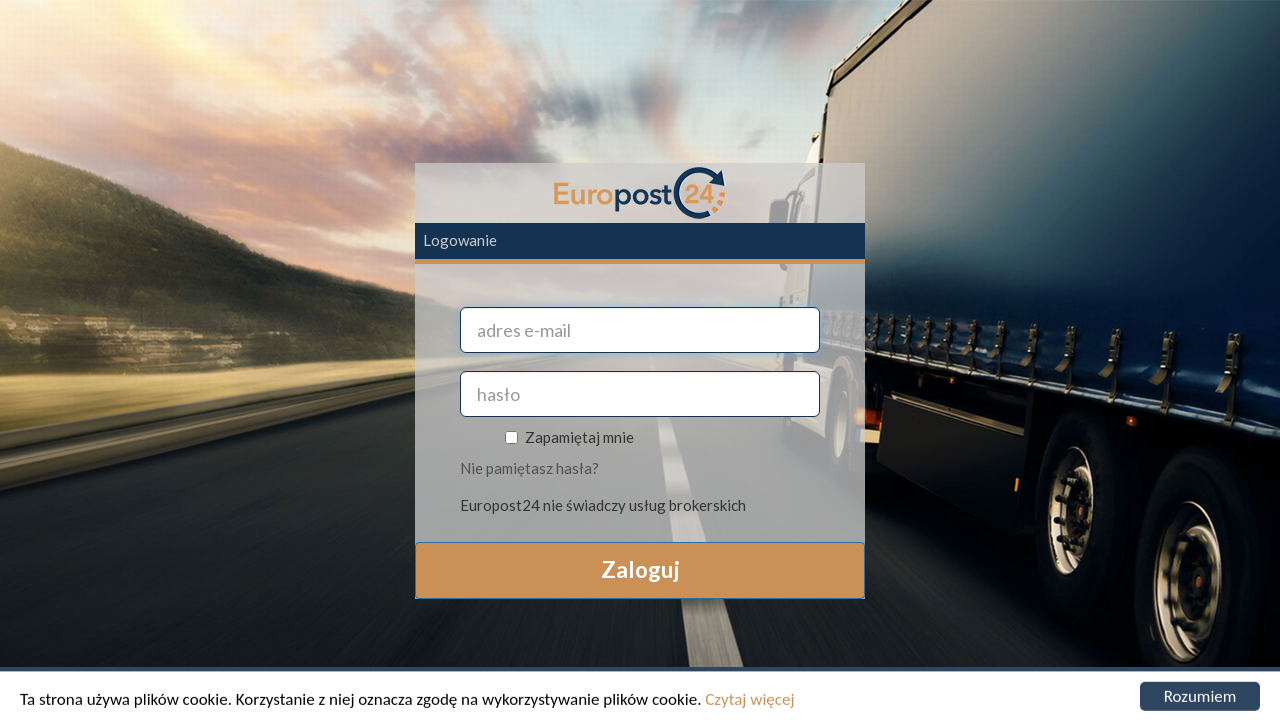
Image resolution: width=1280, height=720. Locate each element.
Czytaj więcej (749, 701)
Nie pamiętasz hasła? (529, 468)
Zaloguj (640, 569)
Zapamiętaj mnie (572, 437)
